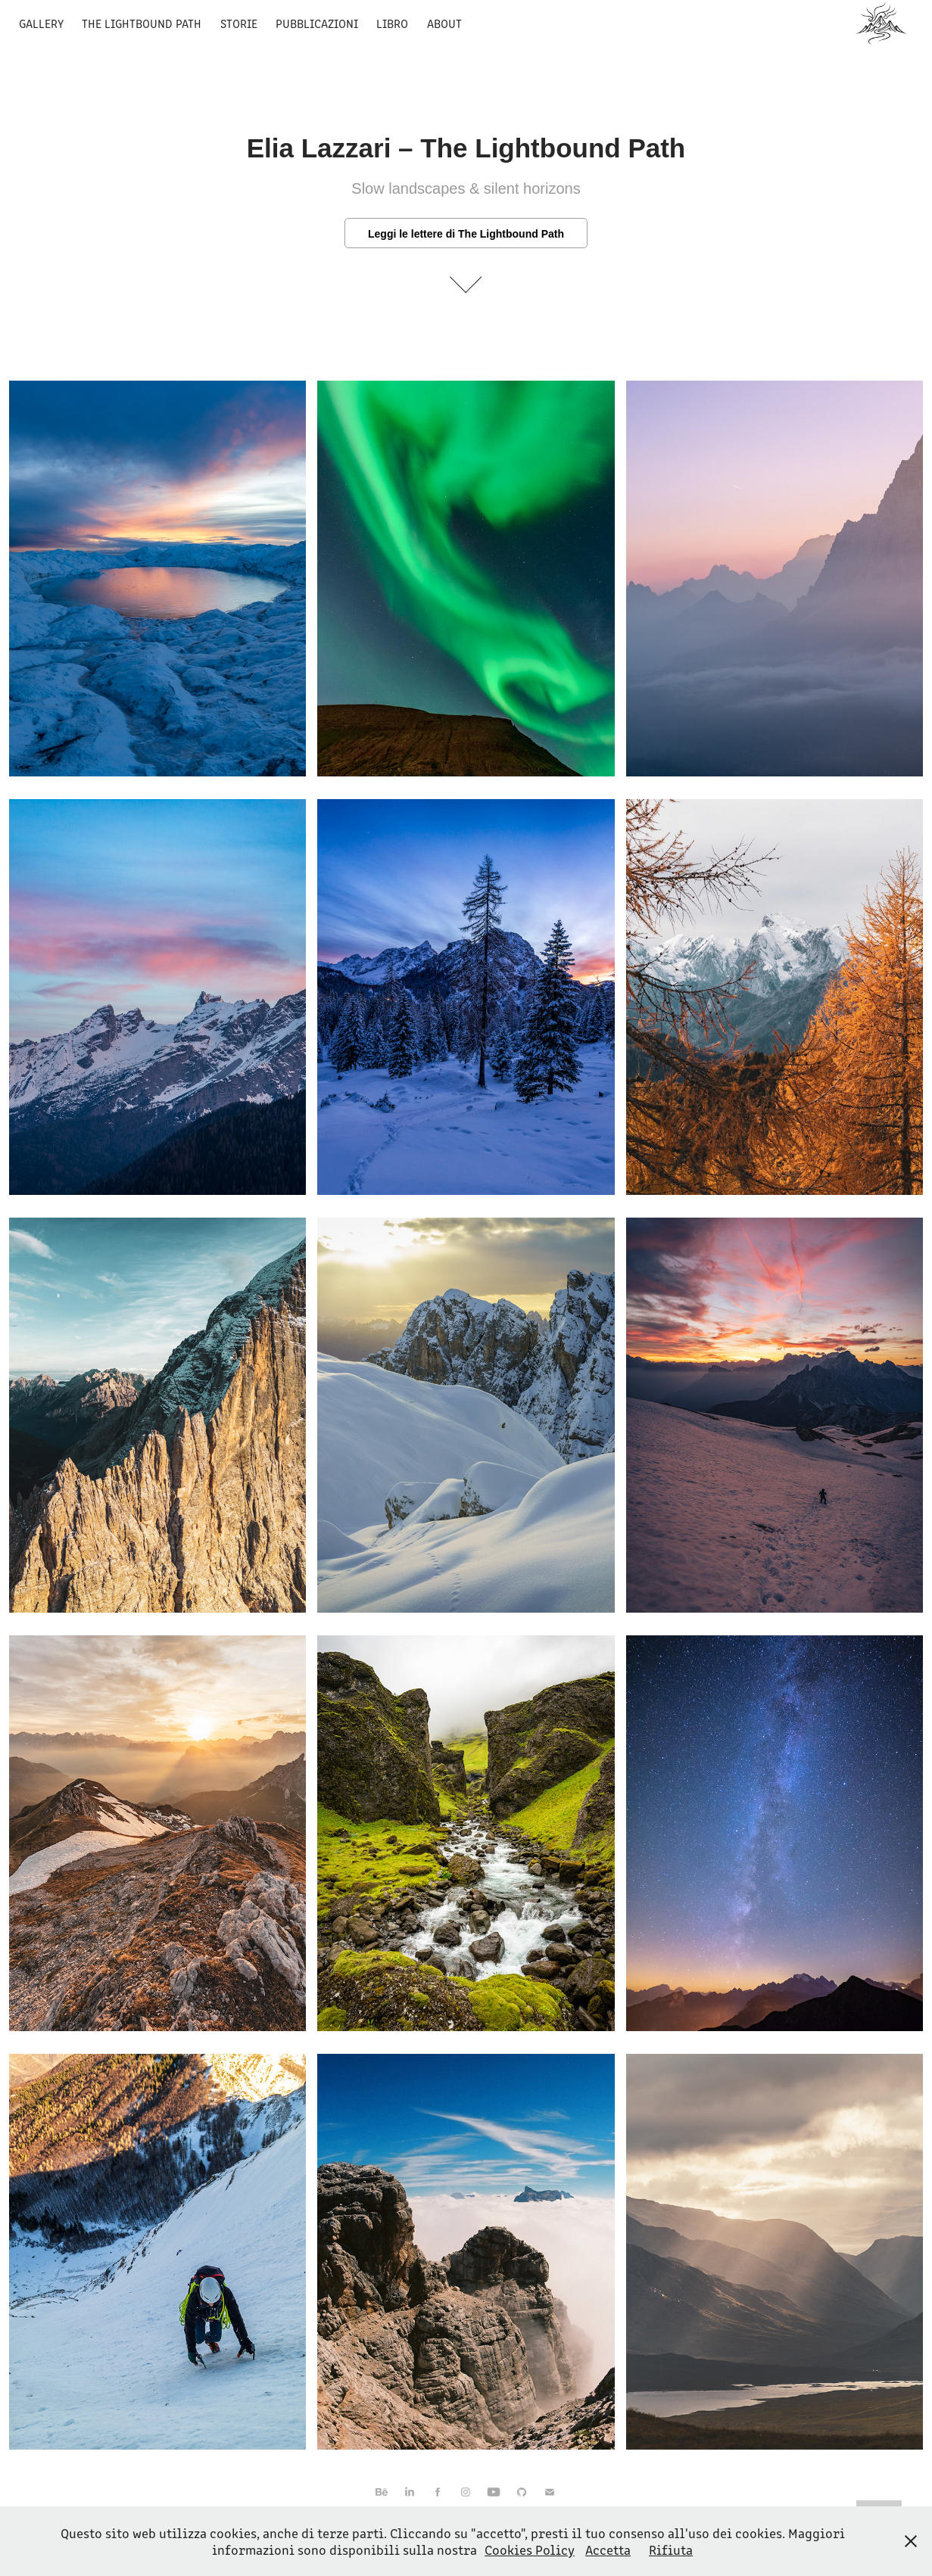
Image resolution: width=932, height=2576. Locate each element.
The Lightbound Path (141, 23)
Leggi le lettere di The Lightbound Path (466, 234)
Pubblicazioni (317, 23)
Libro (392, 23)
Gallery (41, 23)
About (444, 23)
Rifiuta (671, 2549)
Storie (238, 23)
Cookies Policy (530, 2549)
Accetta (608, 2549)
